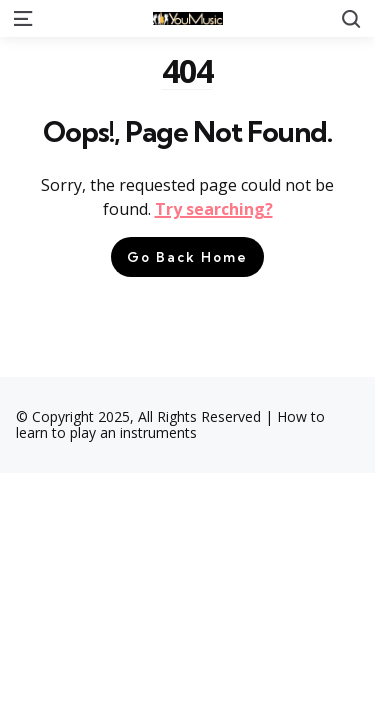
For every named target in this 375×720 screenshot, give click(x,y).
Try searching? (214, 209)
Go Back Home (187, 257)
